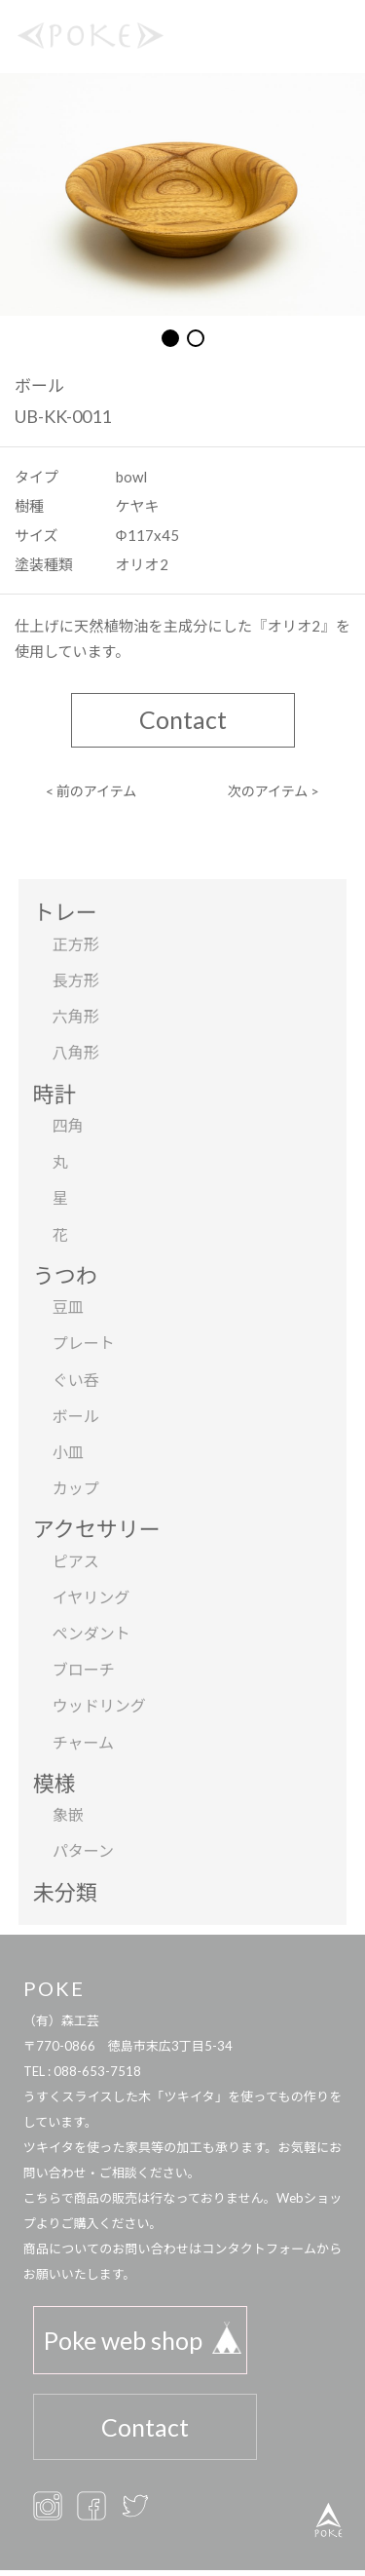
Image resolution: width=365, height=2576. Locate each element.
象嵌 (68, 1814)
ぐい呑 (76, 1379)
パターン (83, 1850)
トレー (65, 912)
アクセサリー (97, 1529)
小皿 (68, 1451)
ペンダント (91, 1633)
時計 (54, 1094)
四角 (68, 1125)
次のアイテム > (274, 791)
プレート (84, 1342)
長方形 (76, 980)
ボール (76, 1415)
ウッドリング (99, 1705)
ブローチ (84, 1669)
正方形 (76, 944)
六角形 (76, 1016)
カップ (76, 1488)
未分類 (65, 1892)
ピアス (76, 1561)
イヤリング (91, 1597)
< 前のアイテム (91, 791)
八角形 (76, 1052)
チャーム (83, 1742)
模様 (54, 1783)
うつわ (65, 1275)
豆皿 (68, 1306)
